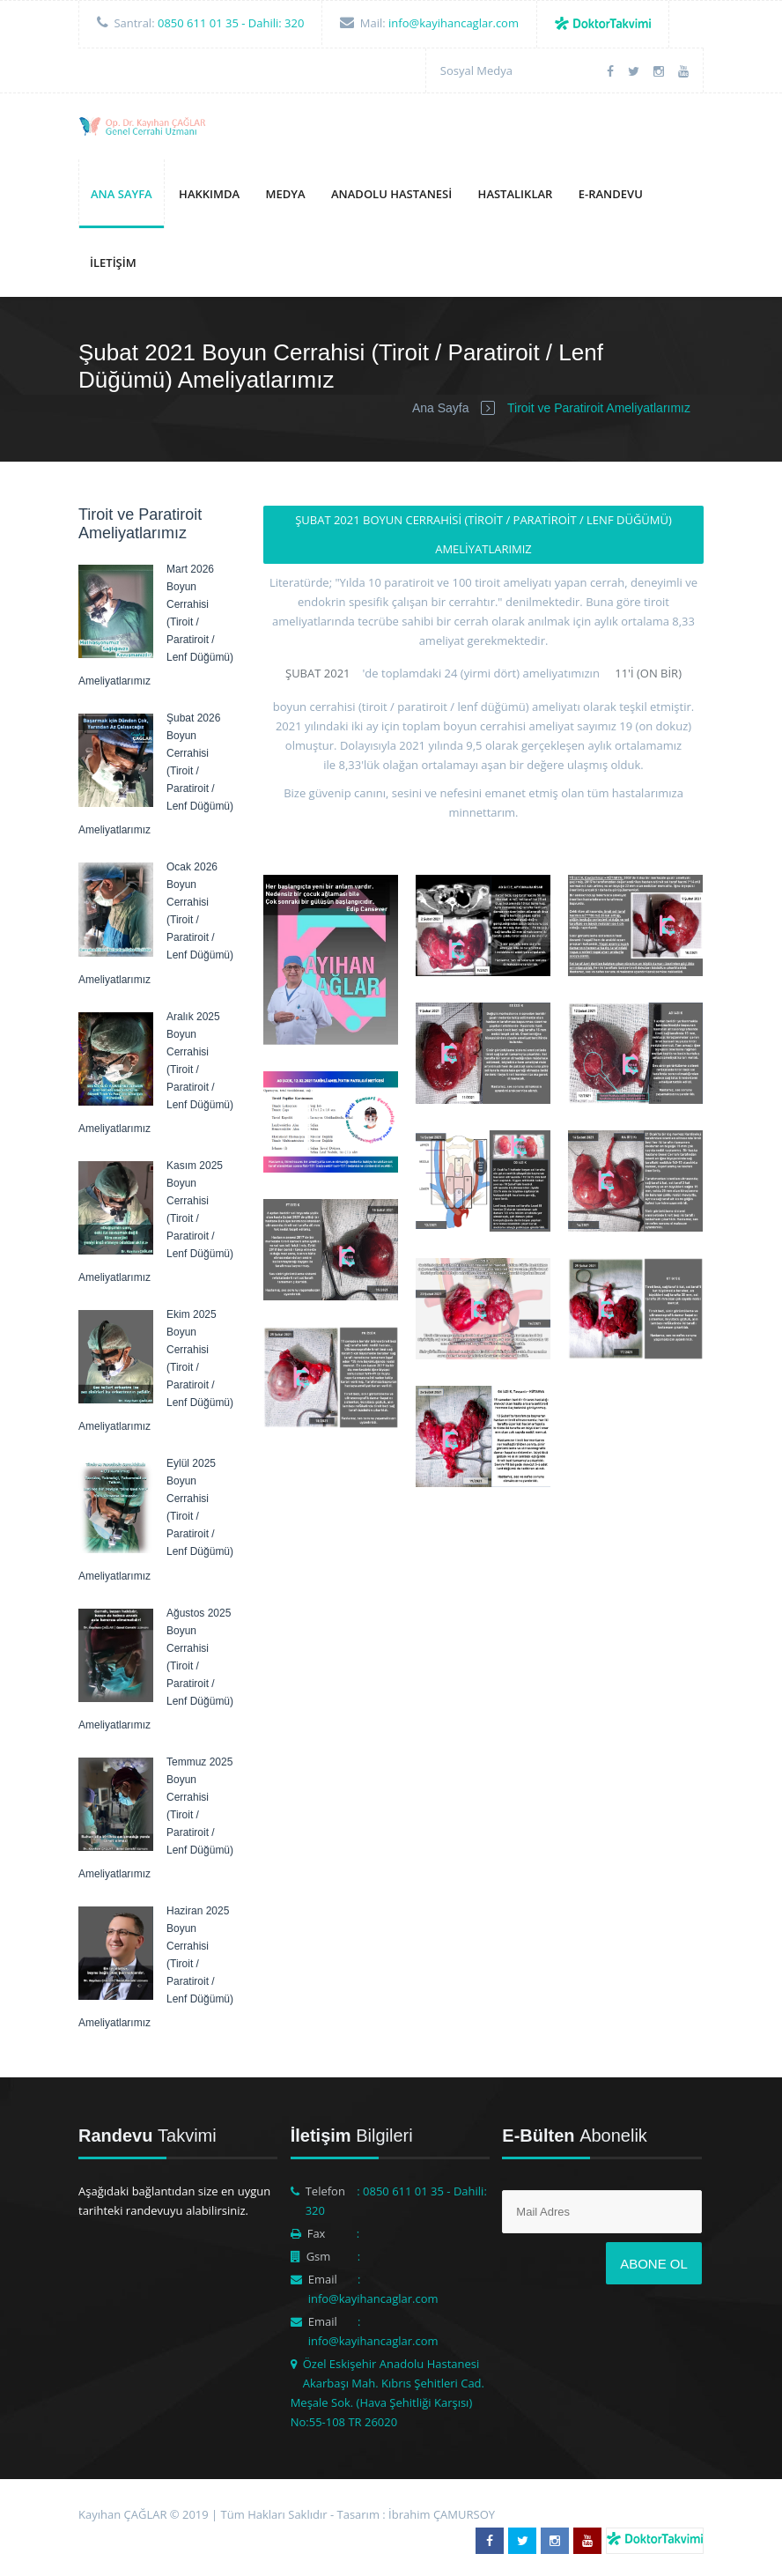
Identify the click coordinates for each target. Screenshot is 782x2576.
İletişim (113, 262)
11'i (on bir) (648, 673)
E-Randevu (611, 194)
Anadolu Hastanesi (391, 194)
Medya (286, 194)
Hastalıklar (515, 194)
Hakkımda (209, 194)
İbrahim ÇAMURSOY (441, 2514)
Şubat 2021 (317, 673)
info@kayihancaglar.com (453, 23)
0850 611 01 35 (198, 23)
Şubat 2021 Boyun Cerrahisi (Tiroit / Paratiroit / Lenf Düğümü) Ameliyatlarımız (483, 534)
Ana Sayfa (121, 194)
